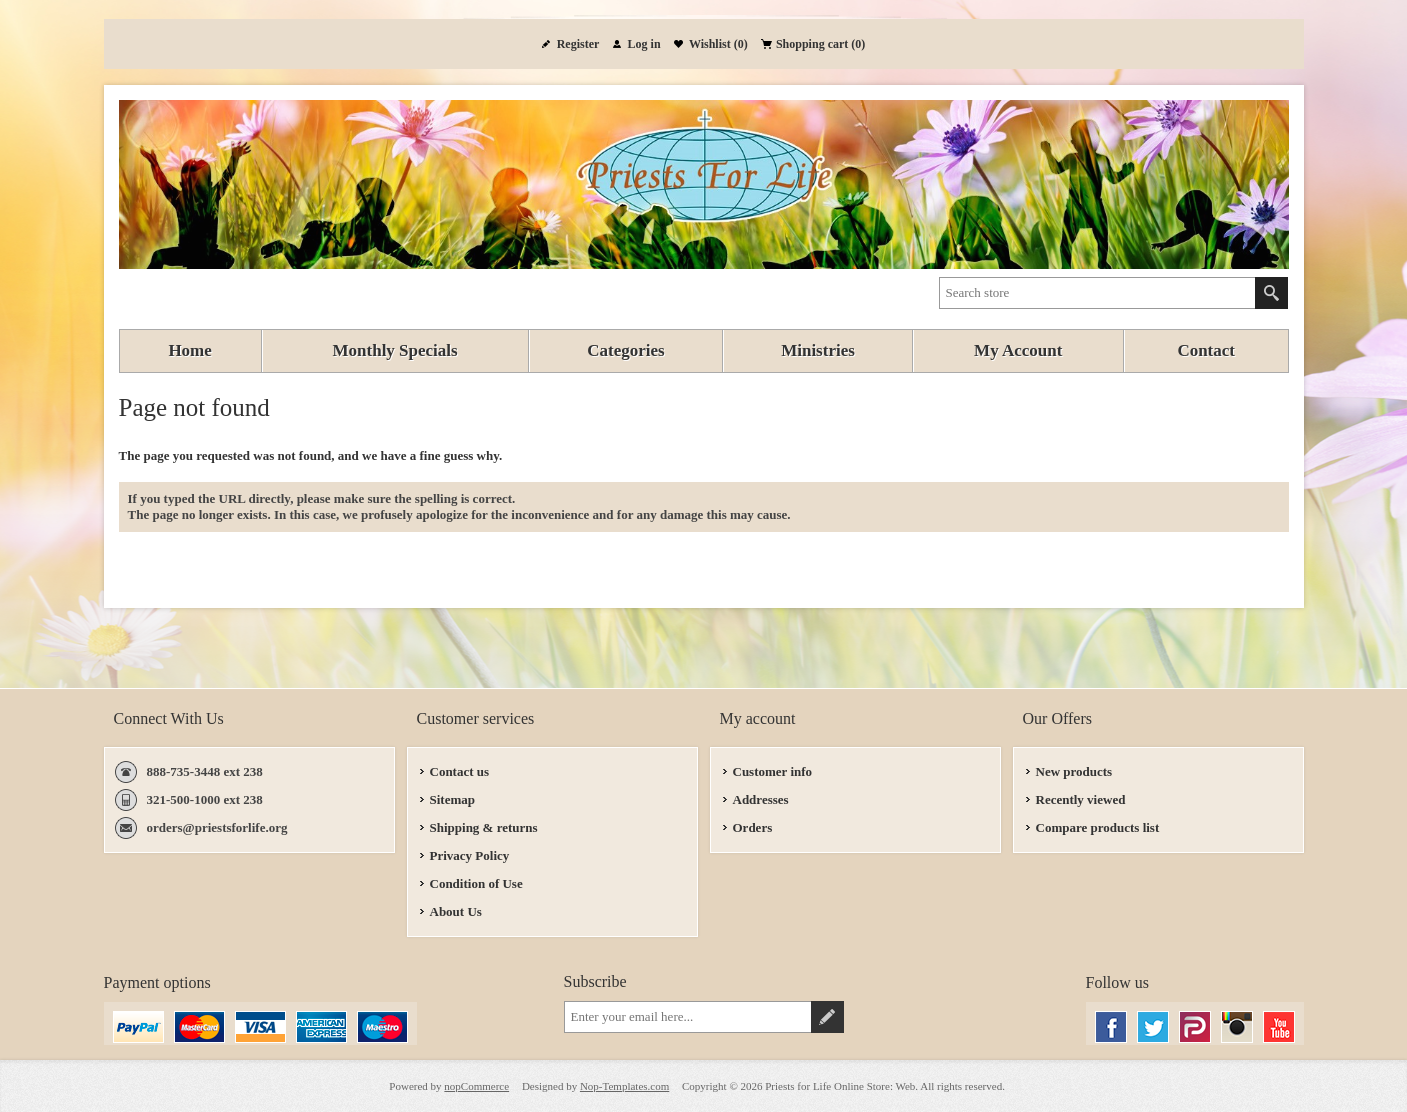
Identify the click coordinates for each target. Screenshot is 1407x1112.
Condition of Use (476, 883)
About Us (456, 911)
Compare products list (1098, 827)
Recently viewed (1081, 799)
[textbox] (1097, 293)
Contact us (460, 771)
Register (578, 44)
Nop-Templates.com (624, 1086)
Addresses (761, 799)
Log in (644, 44)
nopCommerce (476, 1086)
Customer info (773, 771)
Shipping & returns (484, 827)
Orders (753, 827)
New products (1074, 771)
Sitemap (453, 799)
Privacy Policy (470, 855)
